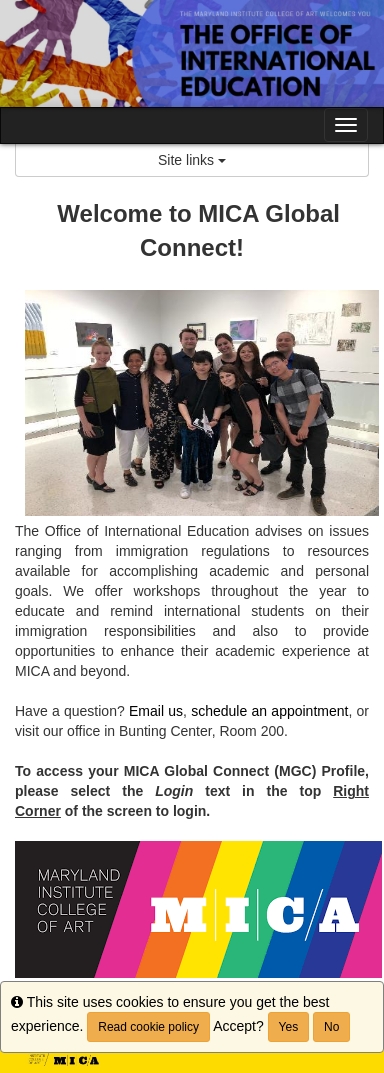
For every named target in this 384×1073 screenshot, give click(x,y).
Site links (192, 160)
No (331, 1027)
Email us (156, 711)
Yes (289, 1027)
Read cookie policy (148, 1027)
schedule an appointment (269, 711)
